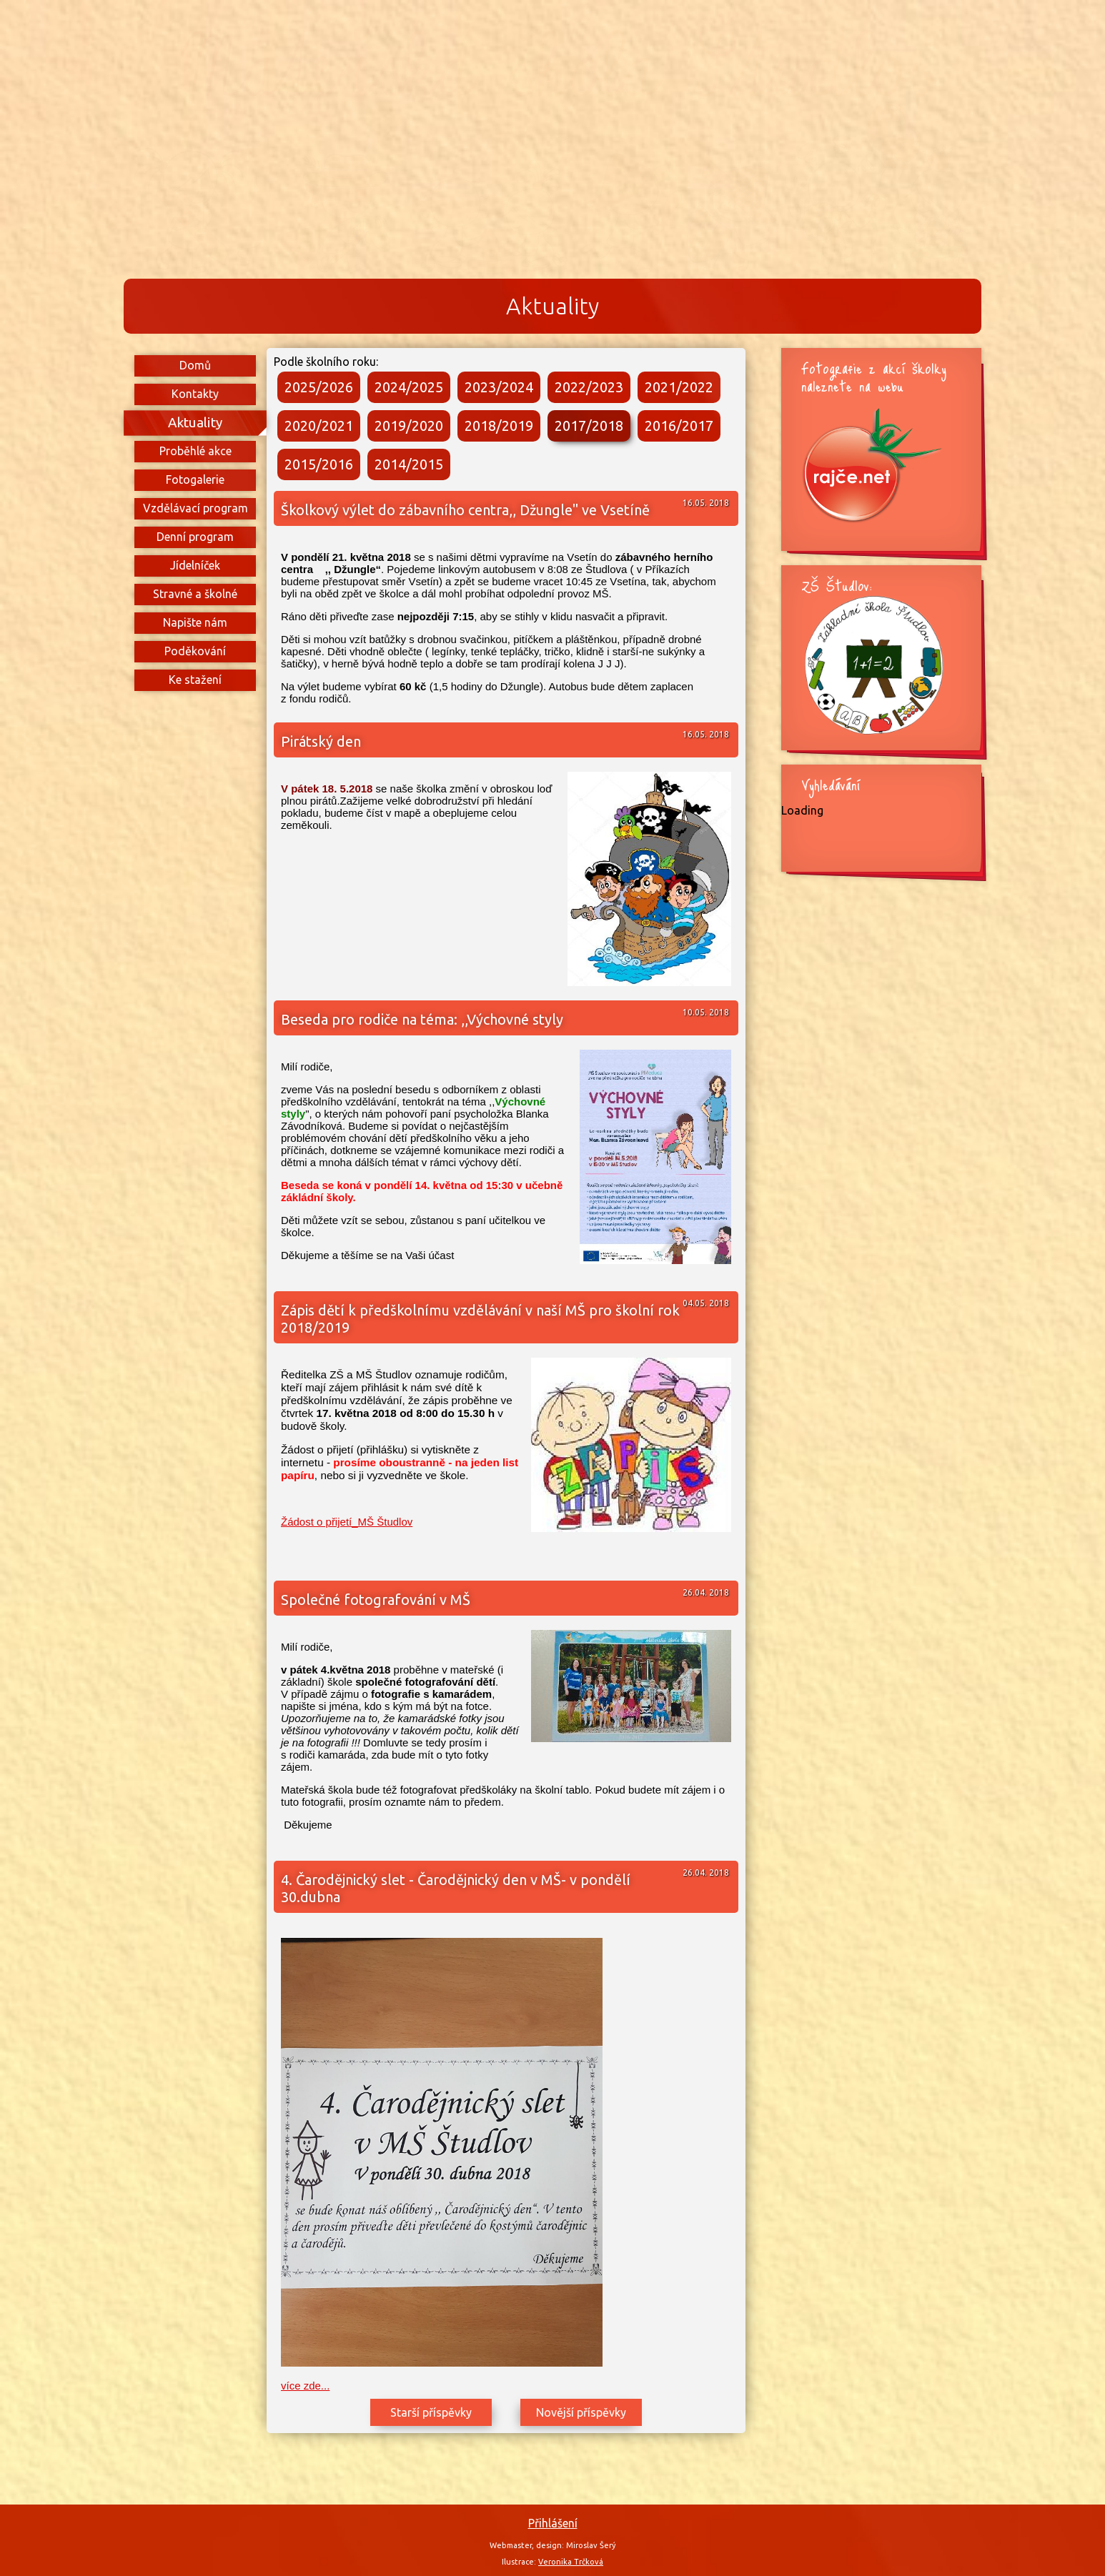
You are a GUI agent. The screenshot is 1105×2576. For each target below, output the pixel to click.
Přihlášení (553, 2523)
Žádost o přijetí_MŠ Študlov (346, 1522)
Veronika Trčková (570, 2561)
